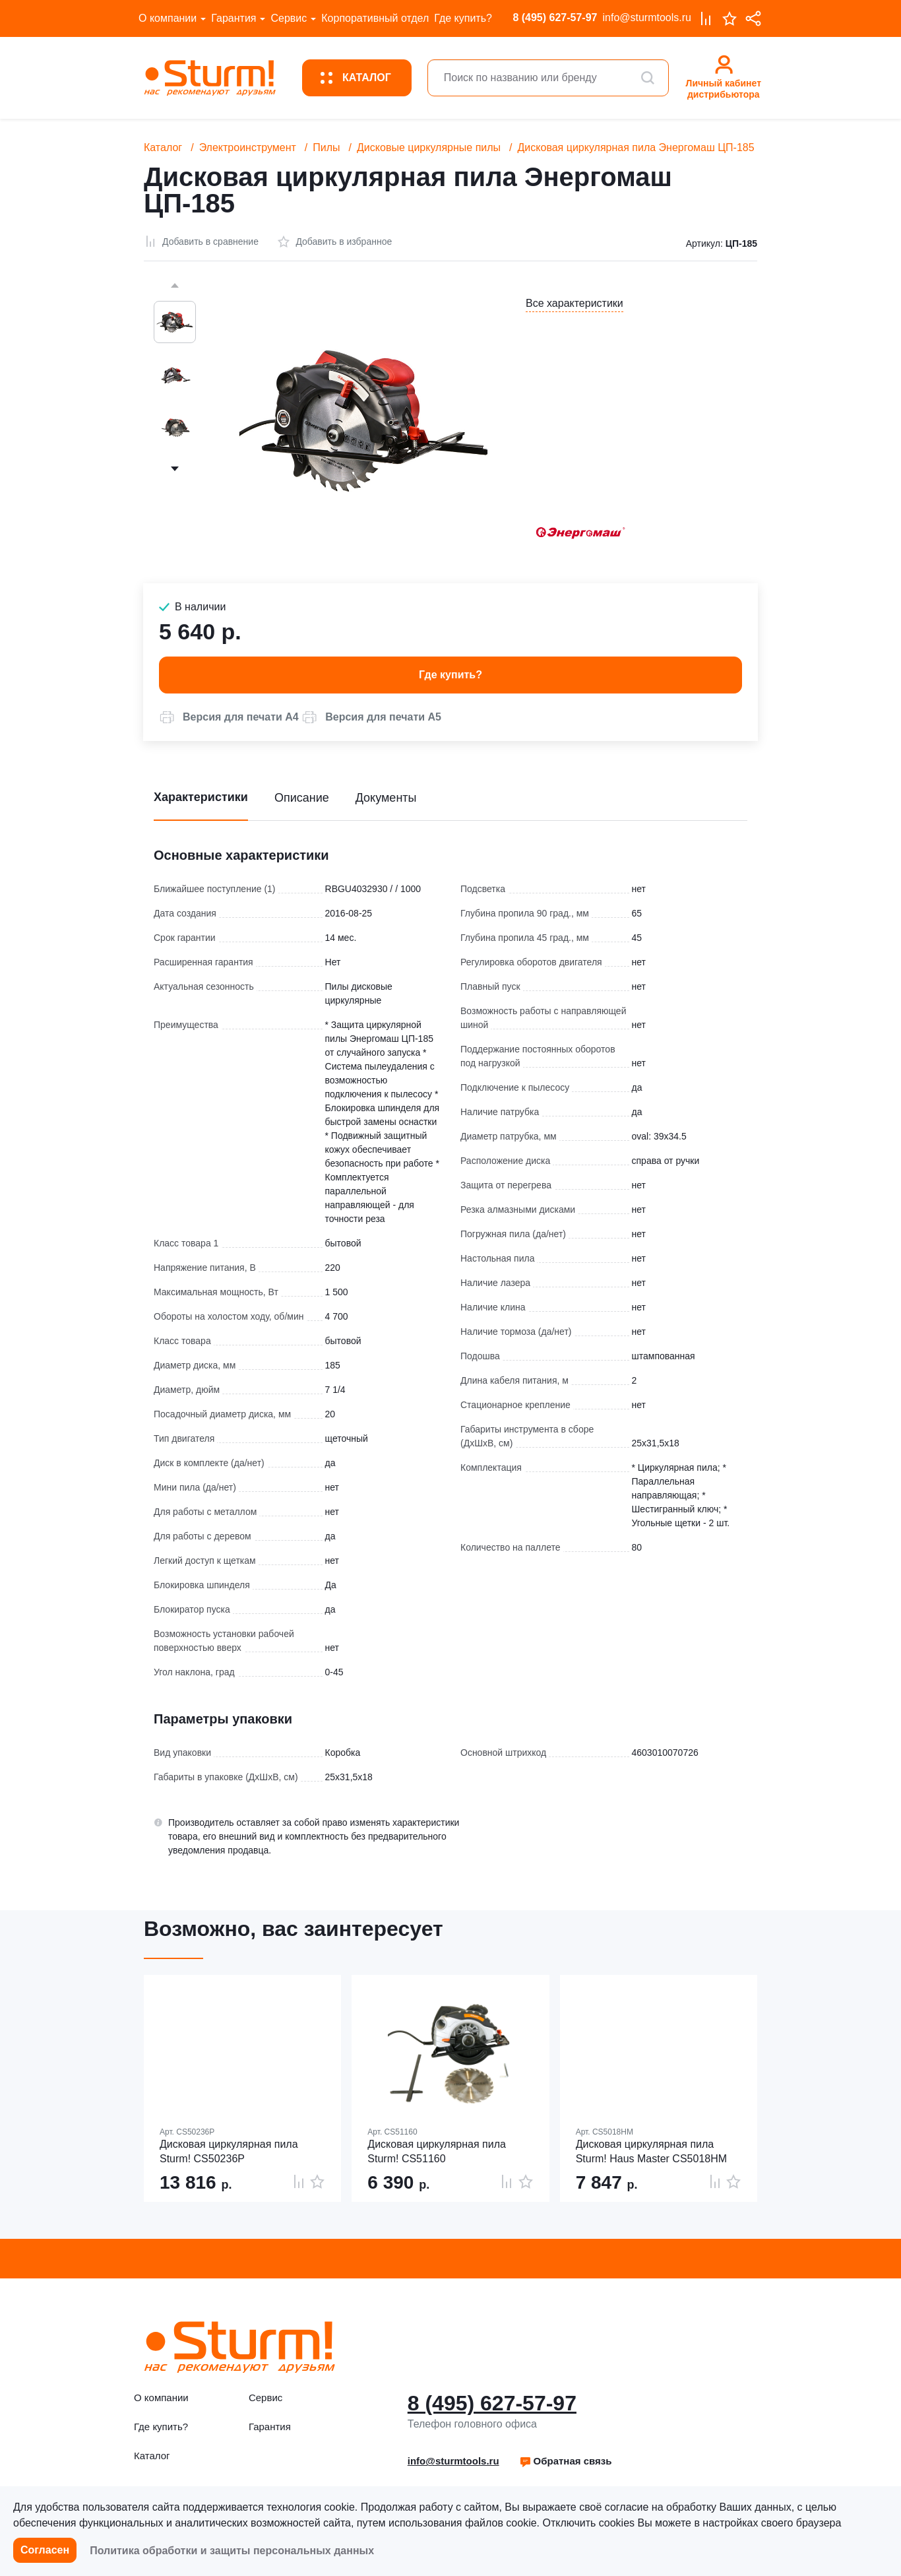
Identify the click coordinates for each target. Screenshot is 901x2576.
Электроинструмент (247, 147)
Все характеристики (574, 303)
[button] (229, 717)
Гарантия (233, 18)
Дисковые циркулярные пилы (429, 147)
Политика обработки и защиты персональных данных (232, 2550)
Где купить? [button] (450, 674)
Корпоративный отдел (375, 18)
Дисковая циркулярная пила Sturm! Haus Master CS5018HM (651, 2151)
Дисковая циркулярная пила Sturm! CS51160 (436, 2151)
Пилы (326, 147)
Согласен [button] (44, 2550)
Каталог (163, 147)
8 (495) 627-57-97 (555, 17)
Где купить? (463, 18)
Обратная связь (565, 2460)
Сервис (288, 18)
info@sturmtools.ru (646, 17)
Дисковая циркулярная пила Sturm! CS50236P (229, 2151)
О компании (168, 18)
